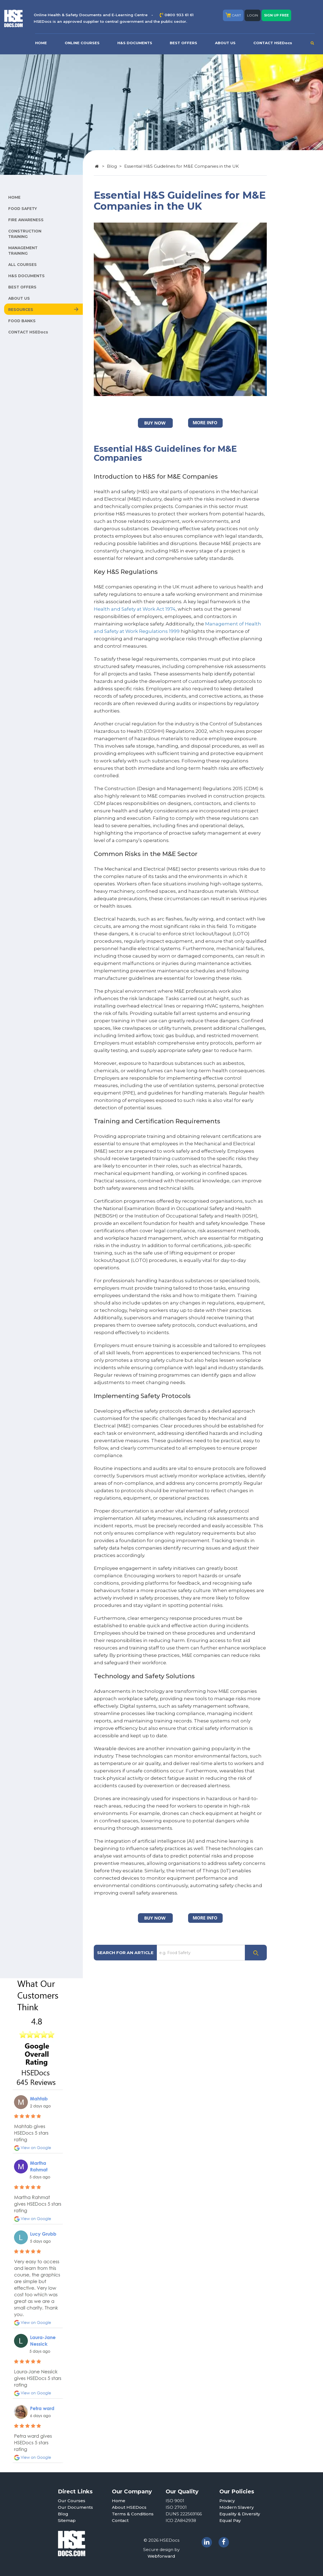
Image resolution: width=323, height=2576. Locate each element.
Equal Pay (230, 2520)
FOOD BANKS (22, 321)
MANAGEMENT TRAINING (23, 251)
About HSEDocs (129, 2507)
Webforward (161, 2556)
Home (118, 2500)
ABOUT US (225, 43)
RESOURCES (20, 309)
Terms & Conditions (133, 2513)
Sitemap (67, 2520)
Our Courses (71, 2500)
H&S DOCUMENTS (134, 43)
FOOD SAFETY (22, 208)
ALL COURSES (22, 264)
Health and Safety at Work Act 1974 (134, 609)
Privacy (227, 2500)
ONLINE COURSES (82, 43)
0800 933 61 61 (179, 15)
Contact (120, 2520)
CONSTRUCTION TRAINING (24, 234)
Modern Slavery (236, 2507)
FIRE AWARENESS (26, 220)
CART (233, 15)
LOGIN (252, 15)
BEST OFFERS (183, 43)
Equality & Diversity (239, 2513)
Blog (112, 166)
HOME (41, 43)
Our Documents (75, 2507)
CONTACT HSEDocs (272, 43)
